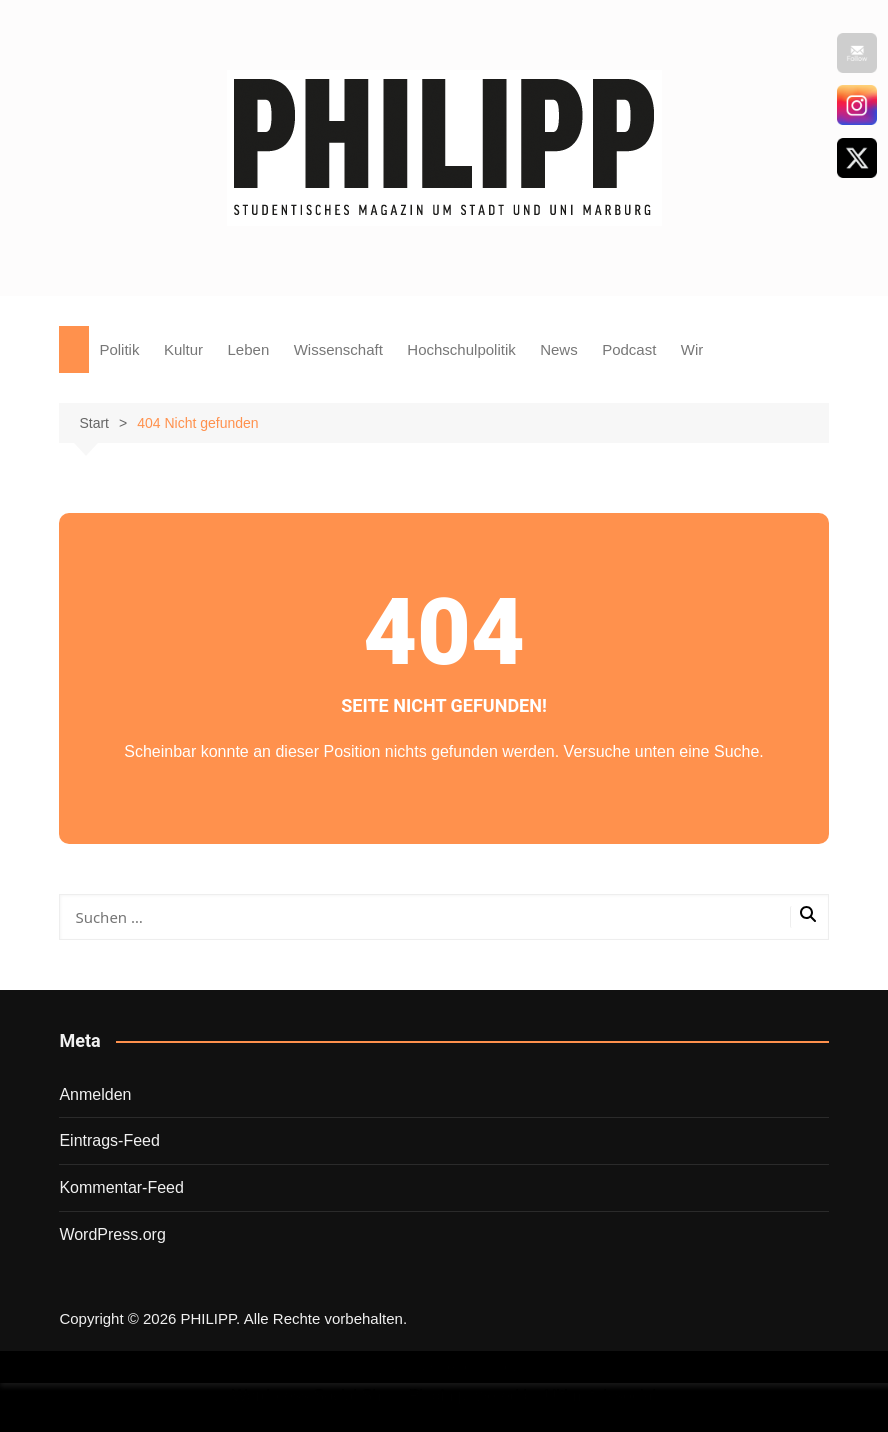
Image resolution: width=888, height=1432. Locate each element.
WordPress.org (112, 1234)
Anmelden (95, 1094)
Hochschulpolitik (461, 349)
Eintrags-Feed (109, 1140)
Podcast (629, 349)
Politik (119, 349)
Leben (249, 349)
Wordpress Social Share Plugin (345, 1395)
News (559, 349)
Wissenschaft (338, 349)
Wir (692, 349)
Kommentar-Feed (121, 1187)
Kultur (183, 349)
